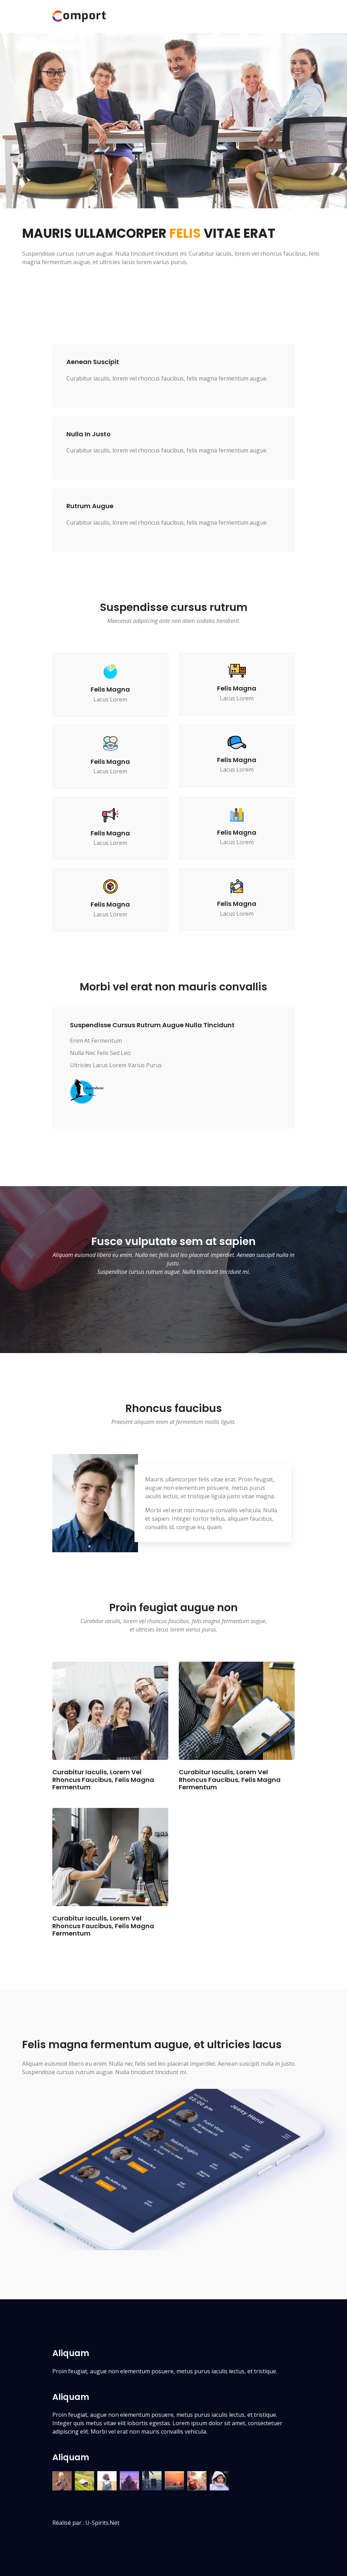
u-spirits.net (102, 2523)
